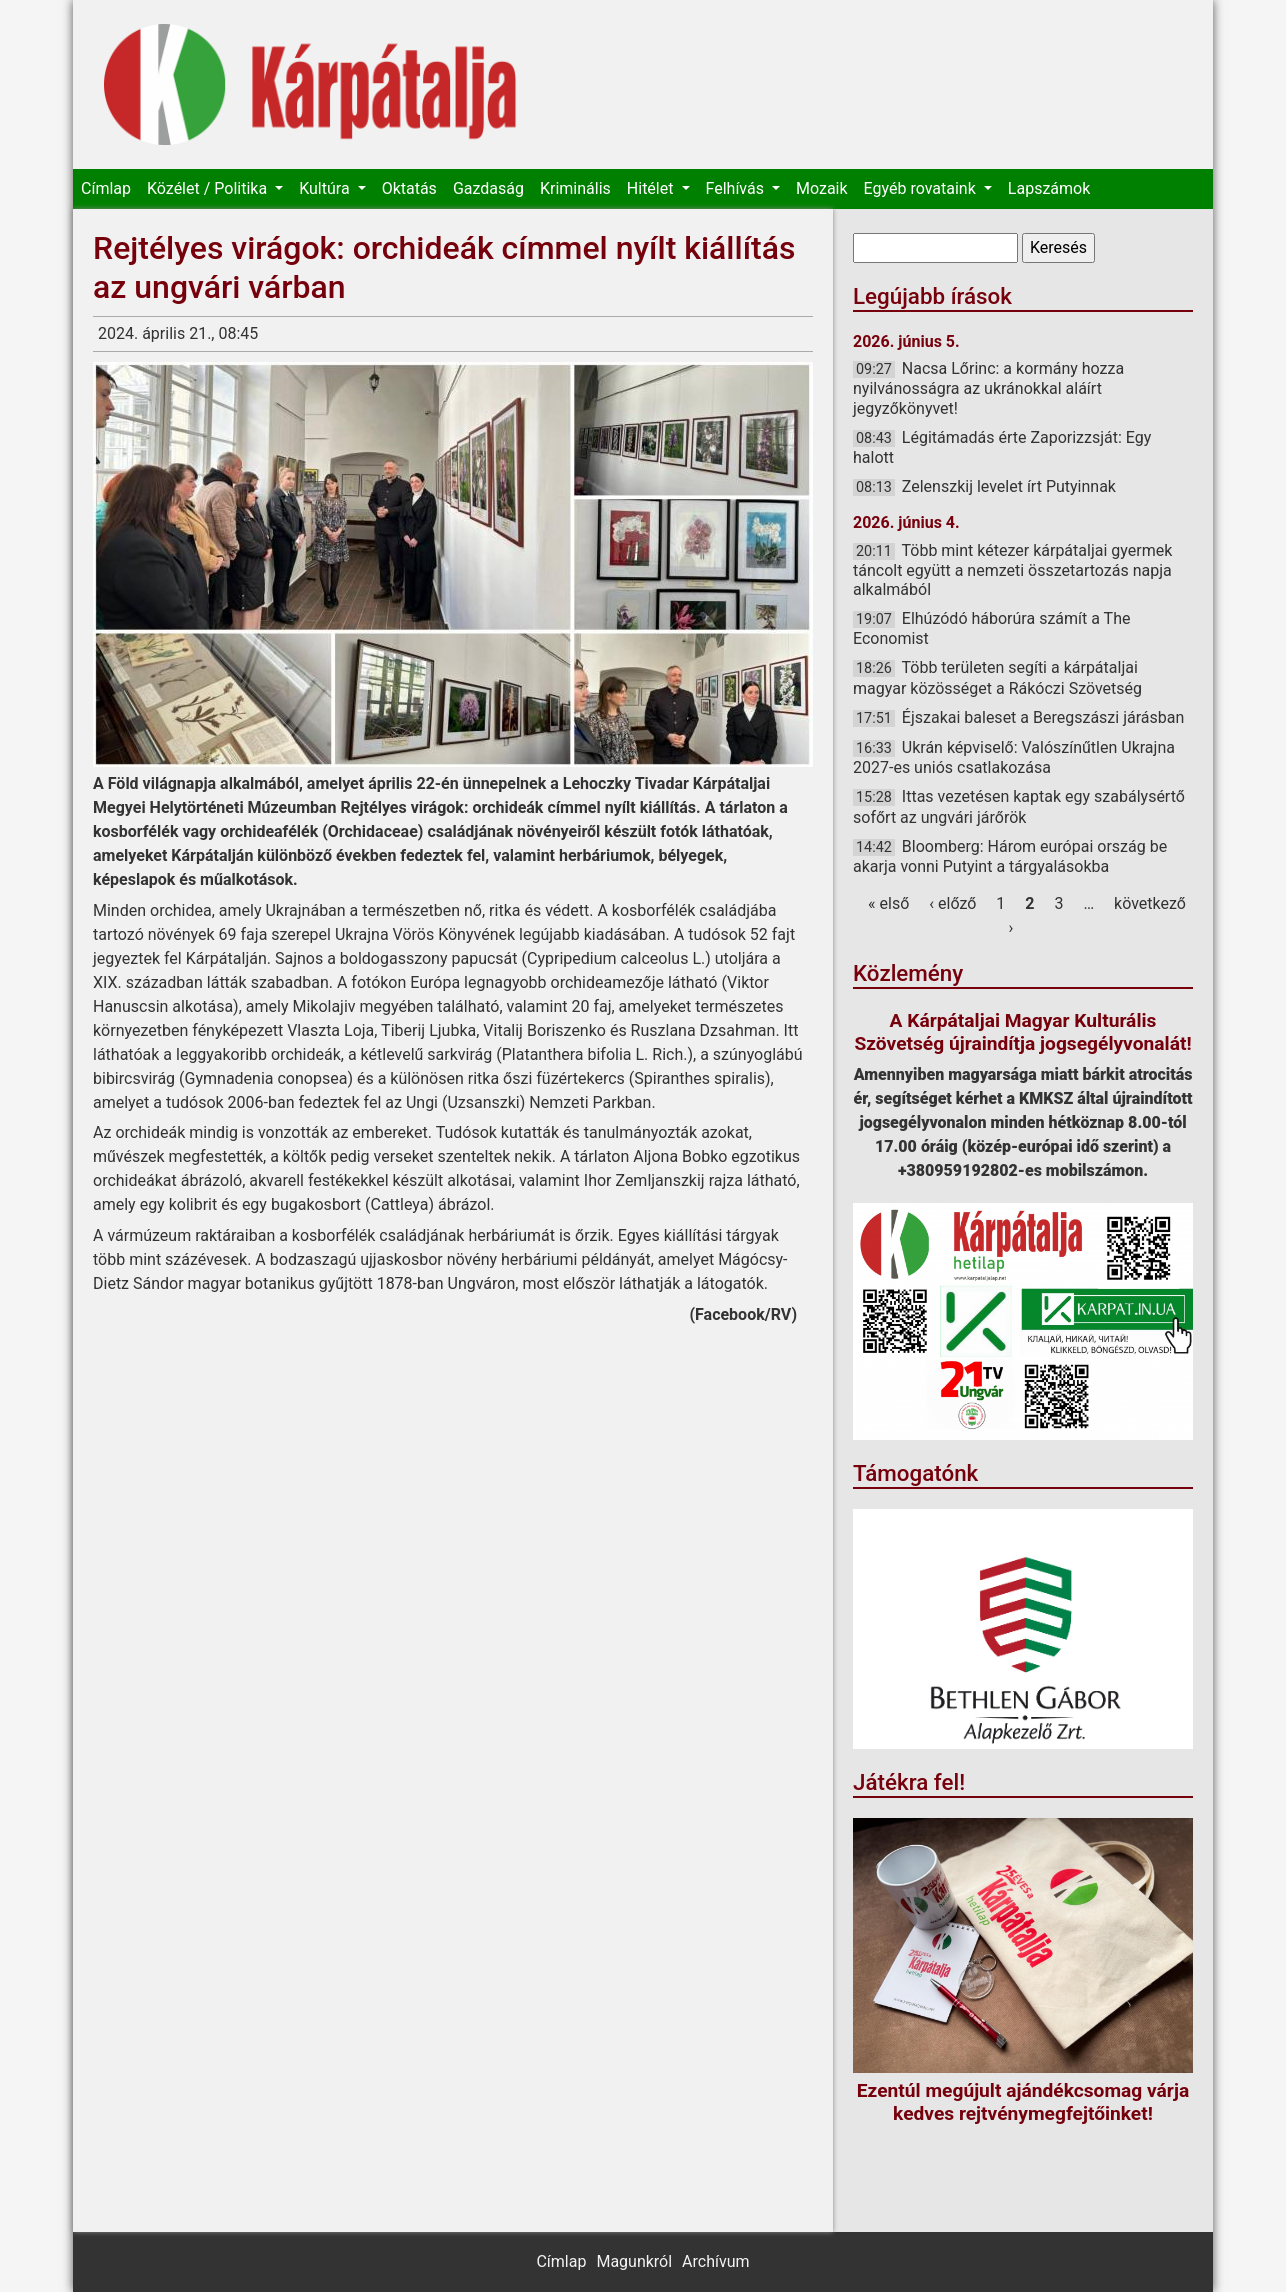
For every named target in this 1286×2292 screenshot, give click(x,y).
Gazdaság (488, 188)
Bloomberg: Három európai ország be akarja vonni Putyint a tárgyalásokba (1010, 856)
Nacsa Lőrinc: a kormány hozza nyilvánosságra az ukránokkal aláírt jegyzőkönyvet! (988, 388)
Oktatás (409, 188)
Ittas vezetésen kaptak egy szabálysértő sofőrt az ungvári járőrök (1019, 806)
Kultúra (326, 188)
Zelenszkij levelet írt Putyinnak (1009, 486)
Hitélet (652, 188)
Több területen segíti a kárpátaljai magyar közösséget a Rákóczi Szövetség (997, 677)
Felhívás (737, 188)
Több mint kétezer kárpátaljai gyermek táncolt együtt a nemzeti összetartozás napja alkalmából (1012, 570)
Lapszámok (1049, 188)
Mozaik (822, 188)
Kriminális (575, 188)
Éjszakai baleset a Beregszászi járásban (1043, 717)
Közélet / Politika (209, 188)
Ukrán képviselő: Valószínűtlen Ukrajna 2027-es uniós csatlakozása (1014, 757)
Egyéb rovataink (922, 188)
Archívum (715, 2261)
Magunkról (634, 2261)
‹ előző (952, 903)
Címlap (106, 188)
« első (888, 903)
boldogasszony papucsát (429, 958)
